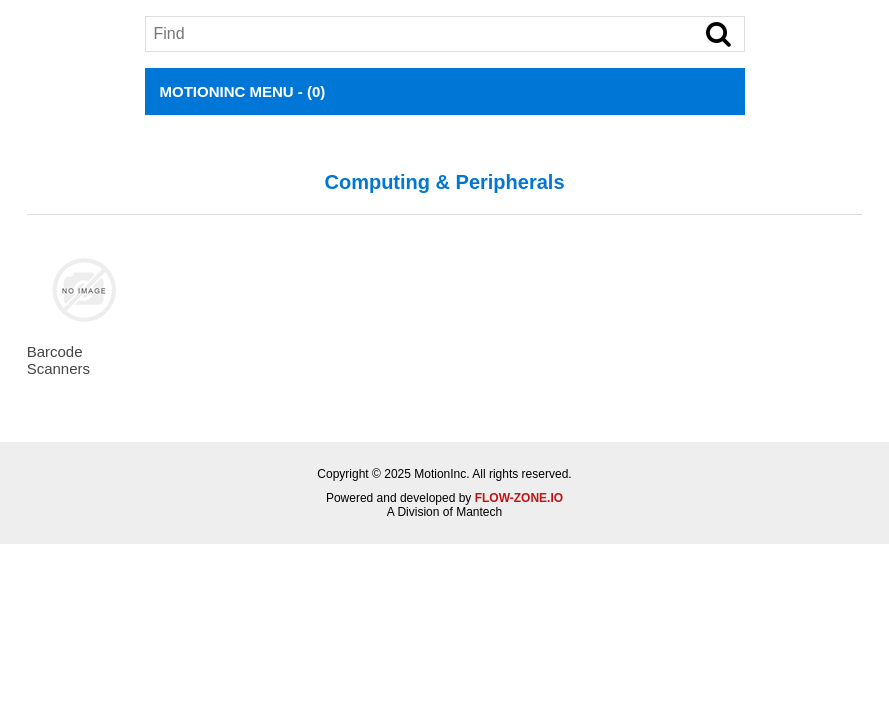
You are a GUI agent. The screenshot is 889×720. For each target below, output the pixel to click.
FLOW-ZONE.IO (519, 498)
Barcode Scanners (58, 360)
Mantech (479, 512)
